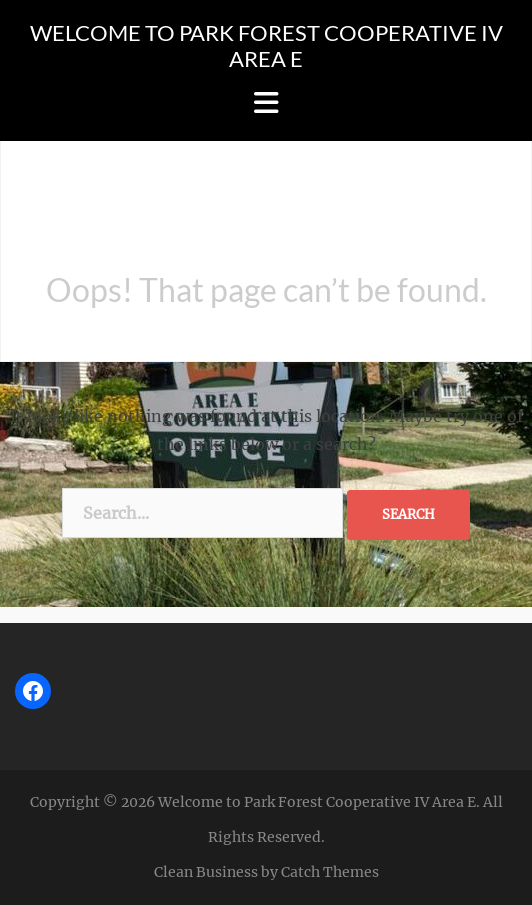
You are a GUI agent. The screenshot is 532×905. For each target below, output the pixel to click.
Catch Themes (330, 872)
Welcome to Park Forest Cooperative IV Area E (266, 45)
